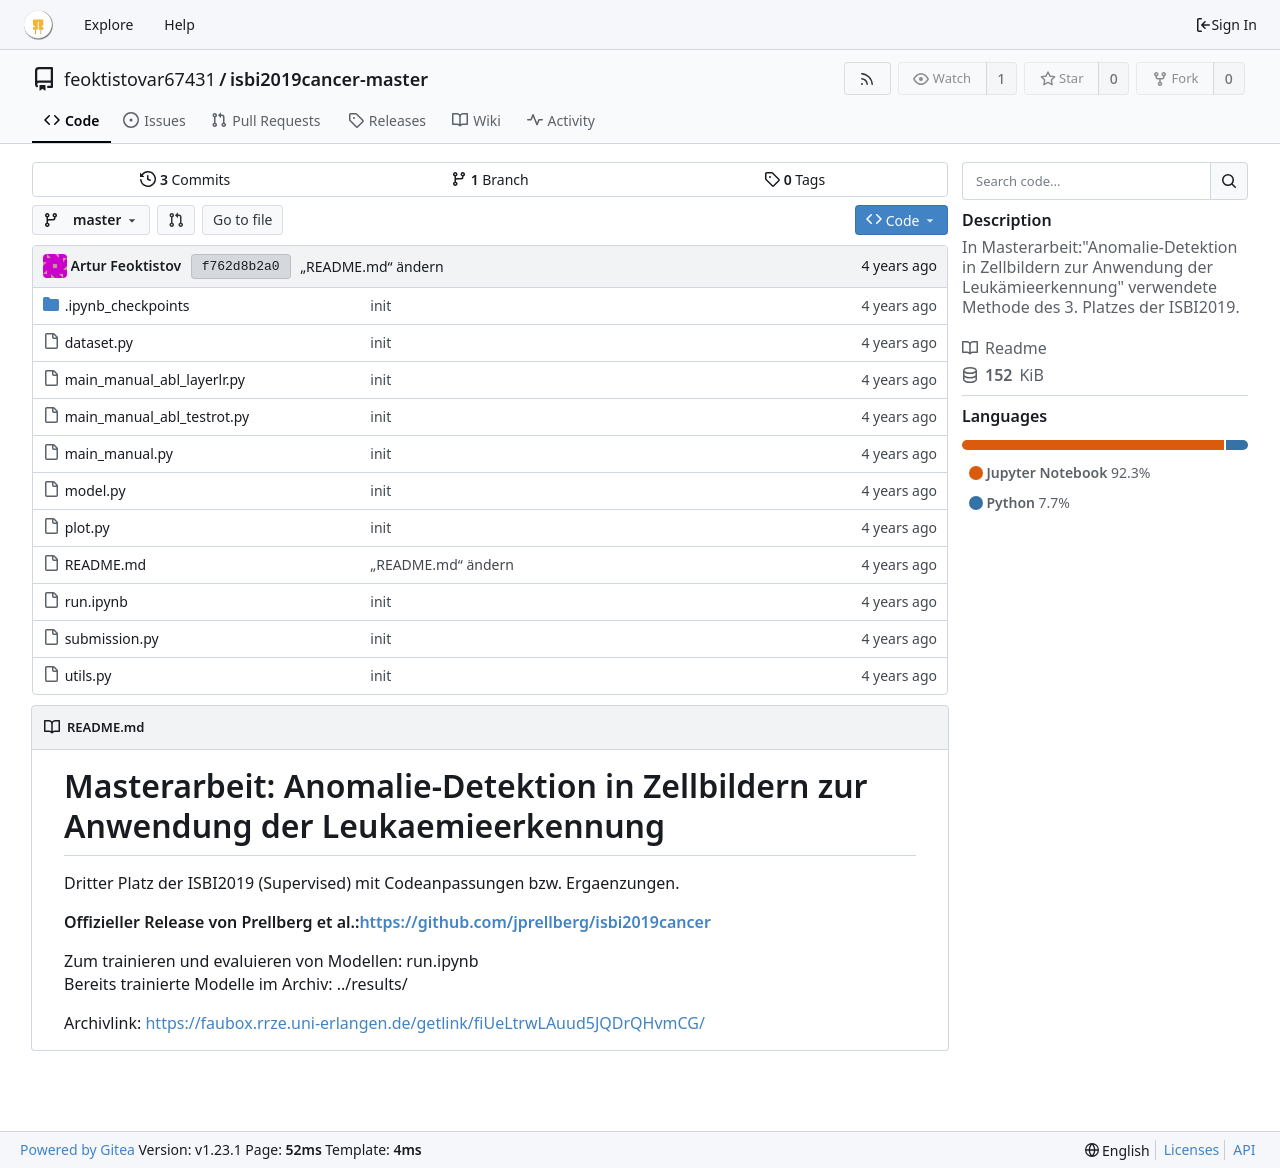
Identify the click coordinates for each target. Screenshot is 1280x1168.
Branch (490, 179)
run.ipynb (96, 601)
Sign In (1226, 24)
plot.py (87, 527)
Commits (185, 179)
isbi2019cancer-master (329, 79)
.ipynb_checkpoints (127, 305)
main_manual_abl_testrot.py (157, 416)
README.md (106, 564)
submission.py (112, 638)
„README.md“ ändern (372, 266)
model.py (95, 490)
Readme (1004, 348)
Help (179, 24)
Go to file (242, 219)
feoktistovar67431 (140, 79)
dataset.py (99, 342)
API (1244, 1149)
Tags (794, 179)
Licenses (1192, 1149)
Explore (108, 24)
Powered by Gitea (77, 1149)
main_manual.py (119, 453)
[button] (176, 220)
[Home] (38, 25)
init (380, 305)
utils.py (88, 675)
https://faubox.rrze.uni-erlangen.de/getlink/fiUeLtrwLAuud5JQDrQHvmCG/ (424, 1023)
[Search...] (1229, 181)
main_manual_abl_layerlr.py (155, 379)
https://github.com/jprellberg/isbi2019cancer (534, 922)
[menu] (1117, 1150)
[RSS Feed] (867, 78)
